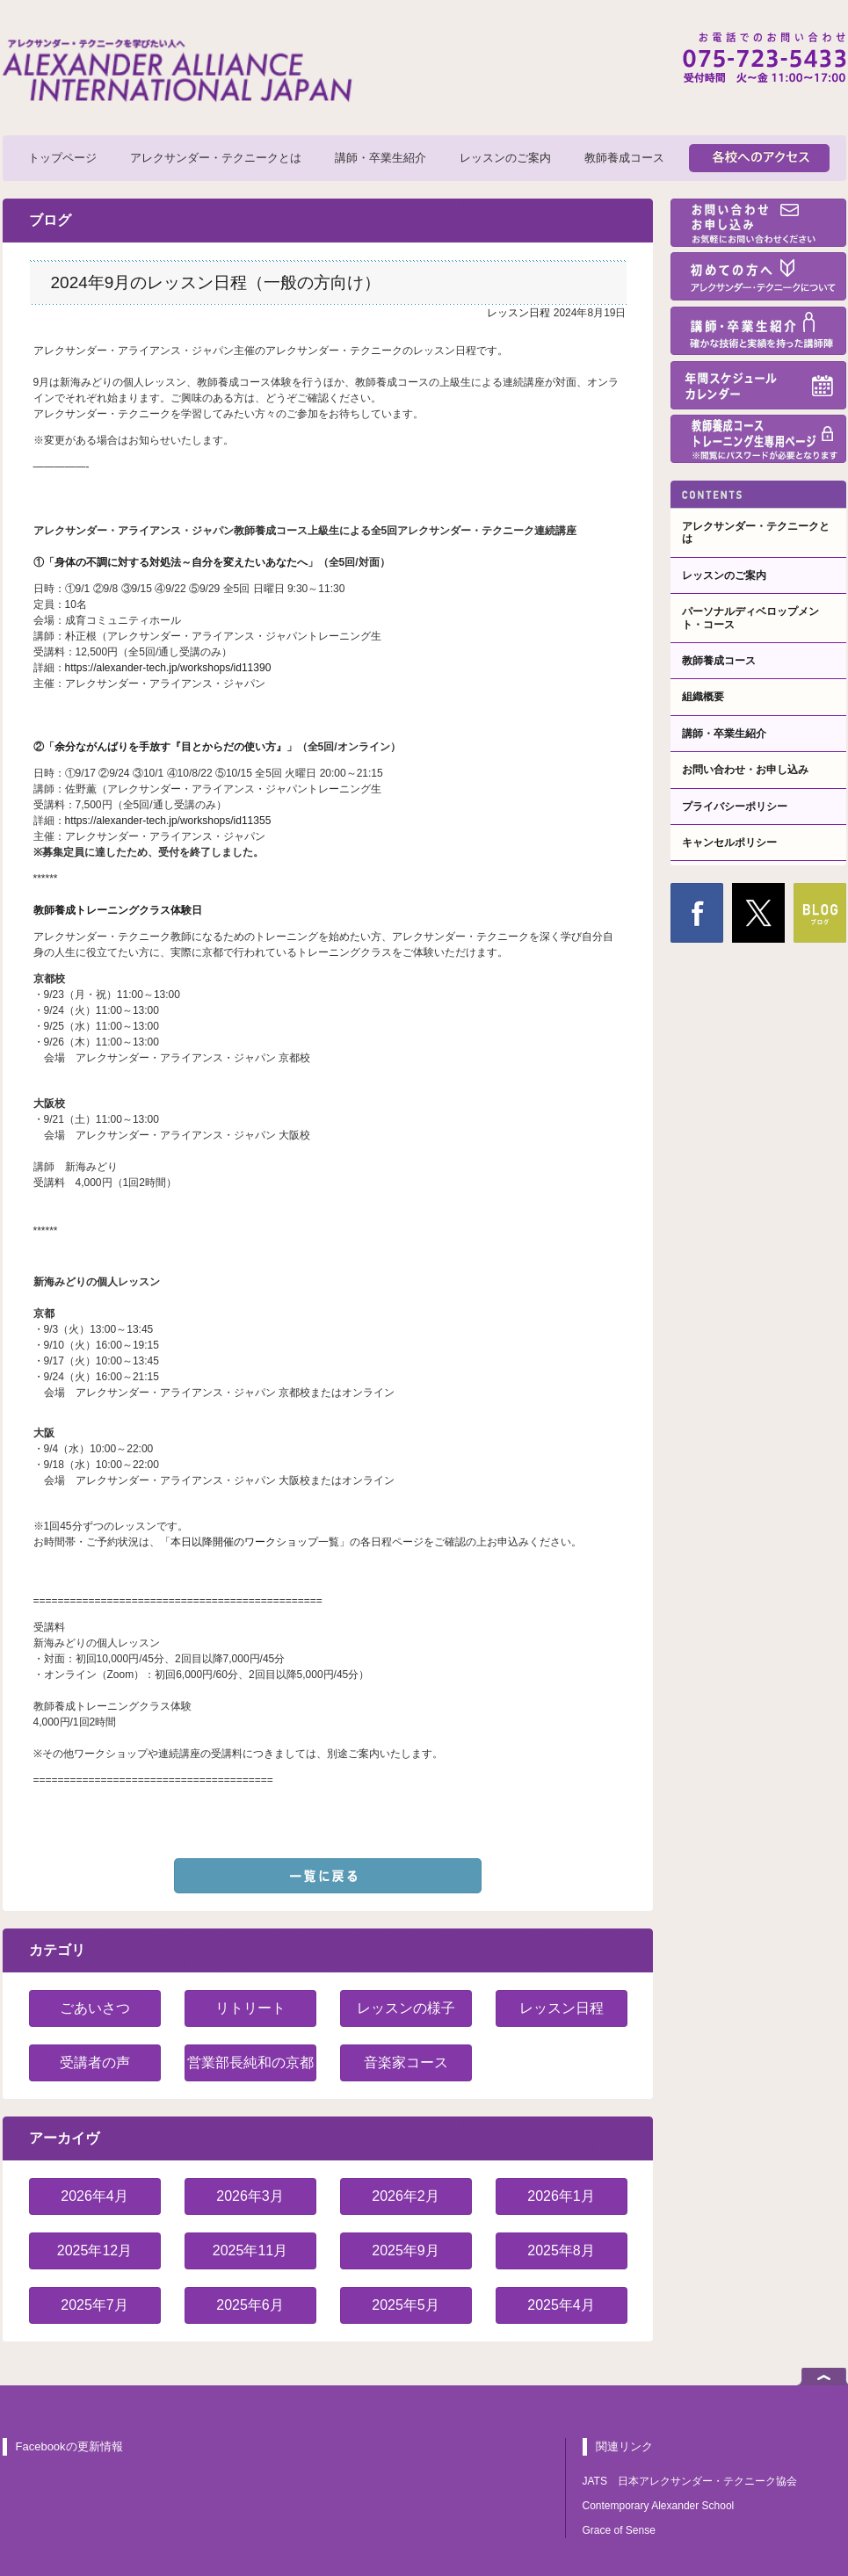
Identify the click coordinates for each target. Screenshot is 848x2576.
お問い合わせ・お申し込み (745, 769)
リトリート (250, 2008)
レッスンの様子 (406, 2008)
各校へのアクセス (759, 158)
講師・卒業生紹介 (380, 157)
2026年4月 (94, 2196)
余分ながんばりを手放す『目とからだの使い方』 (170, 747)
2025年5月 (405, 2304)
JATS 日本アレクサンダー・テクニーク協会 (690, 2481)
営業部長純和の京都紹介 (250, 2068)
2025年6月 (250, 2304)
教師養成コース (624, 157)
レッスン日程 (518, 313)
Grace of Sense (619, 2530)
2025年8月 (561, 2250)
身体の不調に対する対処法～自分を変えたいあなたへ (181, 562)
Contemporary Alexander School (659, 2506)
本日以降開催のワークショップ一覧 (254, 1542)
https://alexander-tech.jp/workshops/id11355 (168, 820)
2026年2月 (405, 2196)
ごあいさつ (95, 2008)
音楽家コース (406, 2062)
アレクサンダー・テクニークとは (215, 157)
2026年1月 (561, 2196)
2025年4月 (561, 2304)
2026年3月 (250, 2196)
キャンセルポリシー (729, 842)
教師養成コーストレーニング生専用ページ (758, 439)
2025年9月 (405, 2250)
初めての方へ (758, 276)
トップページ (62, 157)
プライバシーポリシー (734, 806)
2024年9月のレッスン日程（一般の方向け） (216, 282)
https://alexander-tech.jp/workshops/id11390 (168, 668)
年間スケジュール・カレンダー (758, 385)
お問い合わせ (758, 223)
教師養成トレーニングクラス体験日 (117, 910)
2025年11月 (250, 2250)
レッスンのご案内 (505, 157)
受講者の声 (95, 2062)
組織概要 (703, 697)
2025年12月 (94, 2250)
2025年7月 (94, 2304)
